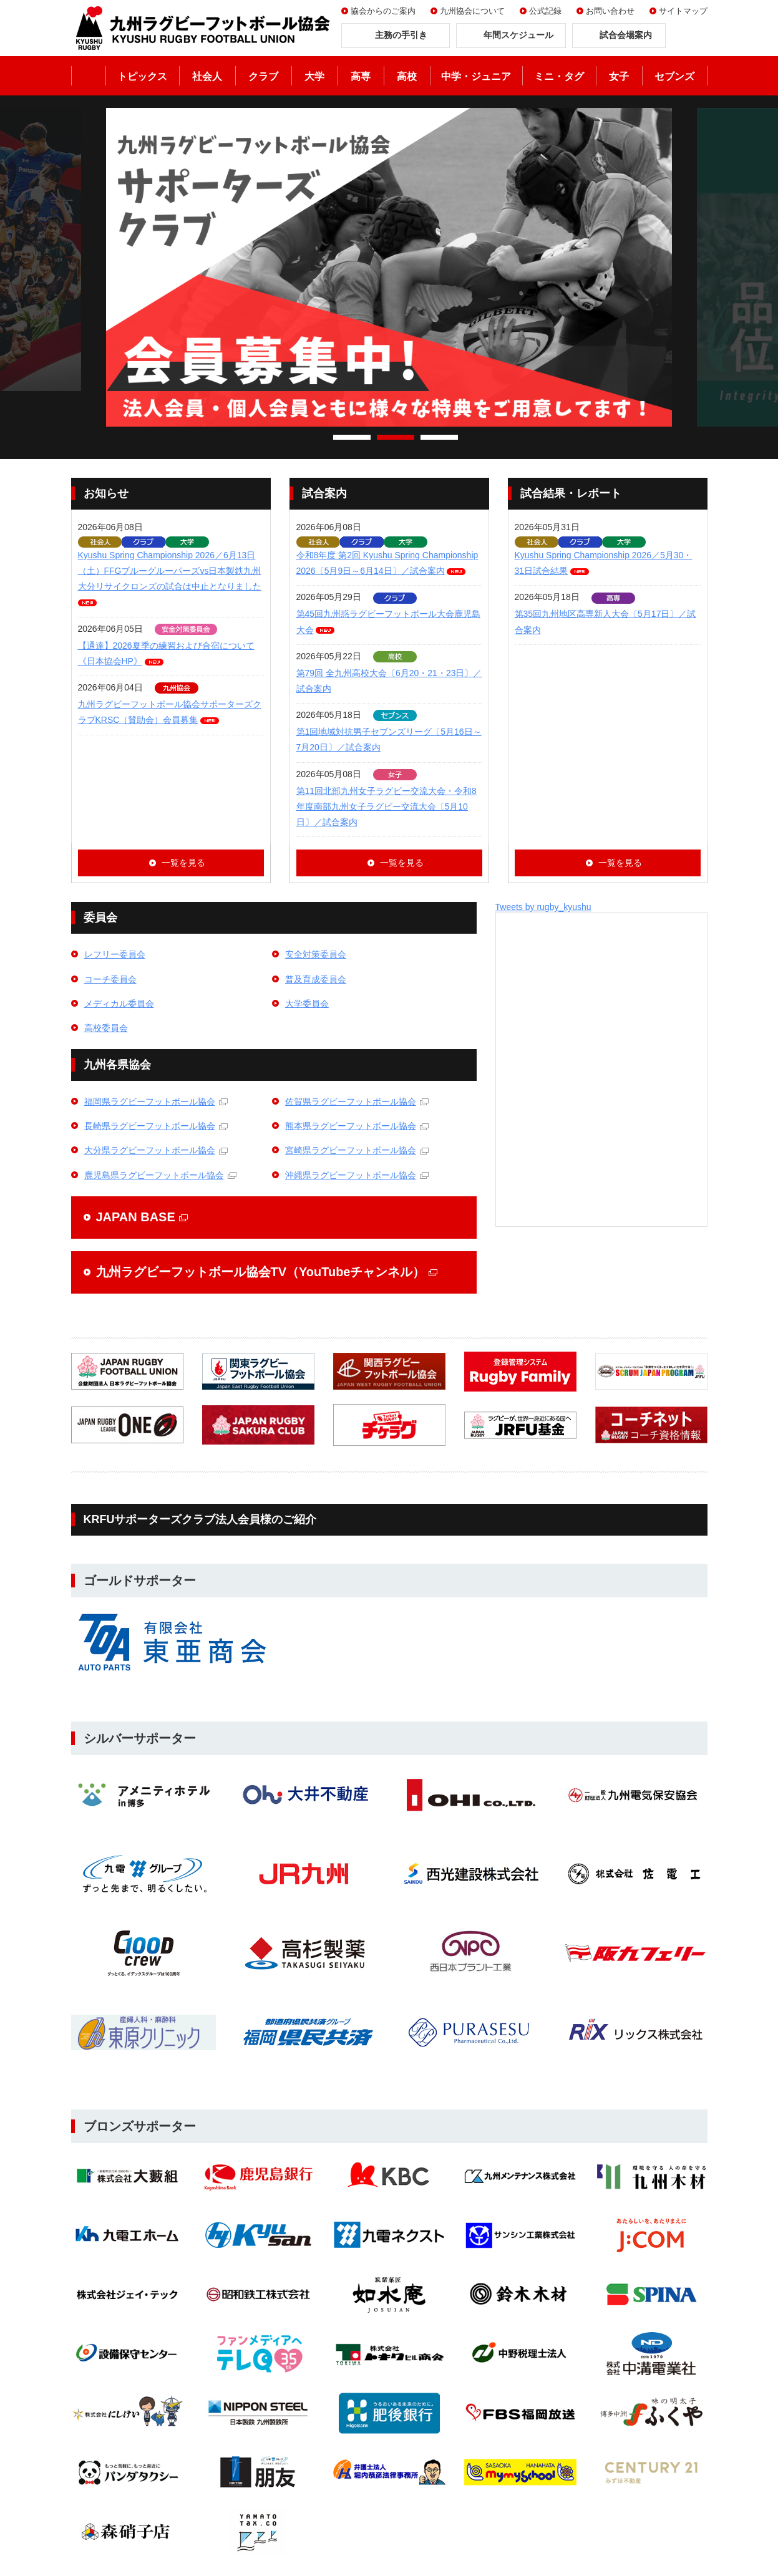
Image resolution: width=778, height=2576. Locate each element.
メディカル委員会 (119, 1004)
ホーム (88, 75)
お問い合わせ (610, 11)
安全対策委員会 (315, 954)
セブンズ (674, 76)
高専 (361, 76)
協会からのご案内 (383, 11)
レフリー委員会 (114, 954)
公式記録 (545, 11)
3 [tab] (439, 437)
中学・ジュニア (476, 76)
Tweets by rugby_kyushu (543, 907)
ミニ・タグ (559, 76)
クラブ (263, 76)
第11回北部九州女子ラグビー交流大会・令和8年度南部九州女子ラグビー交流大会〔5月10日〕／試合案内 (386, 806)
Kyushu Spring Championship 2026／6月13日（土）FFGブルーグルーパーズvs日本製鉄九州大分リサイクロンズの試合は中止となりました (169, 570)
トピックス (142, 76)
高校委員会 (106, 1028)
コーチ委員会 (110, 979)
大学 (314, 76)
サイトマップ (683, 11)
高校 (407, 76)
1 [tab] (352, 437)
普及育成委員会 (315, 979)
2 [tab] (395, 437)
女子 (619, 76)
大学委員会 (307, 1004)
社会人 (207, 76)
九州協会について (472, 11)
